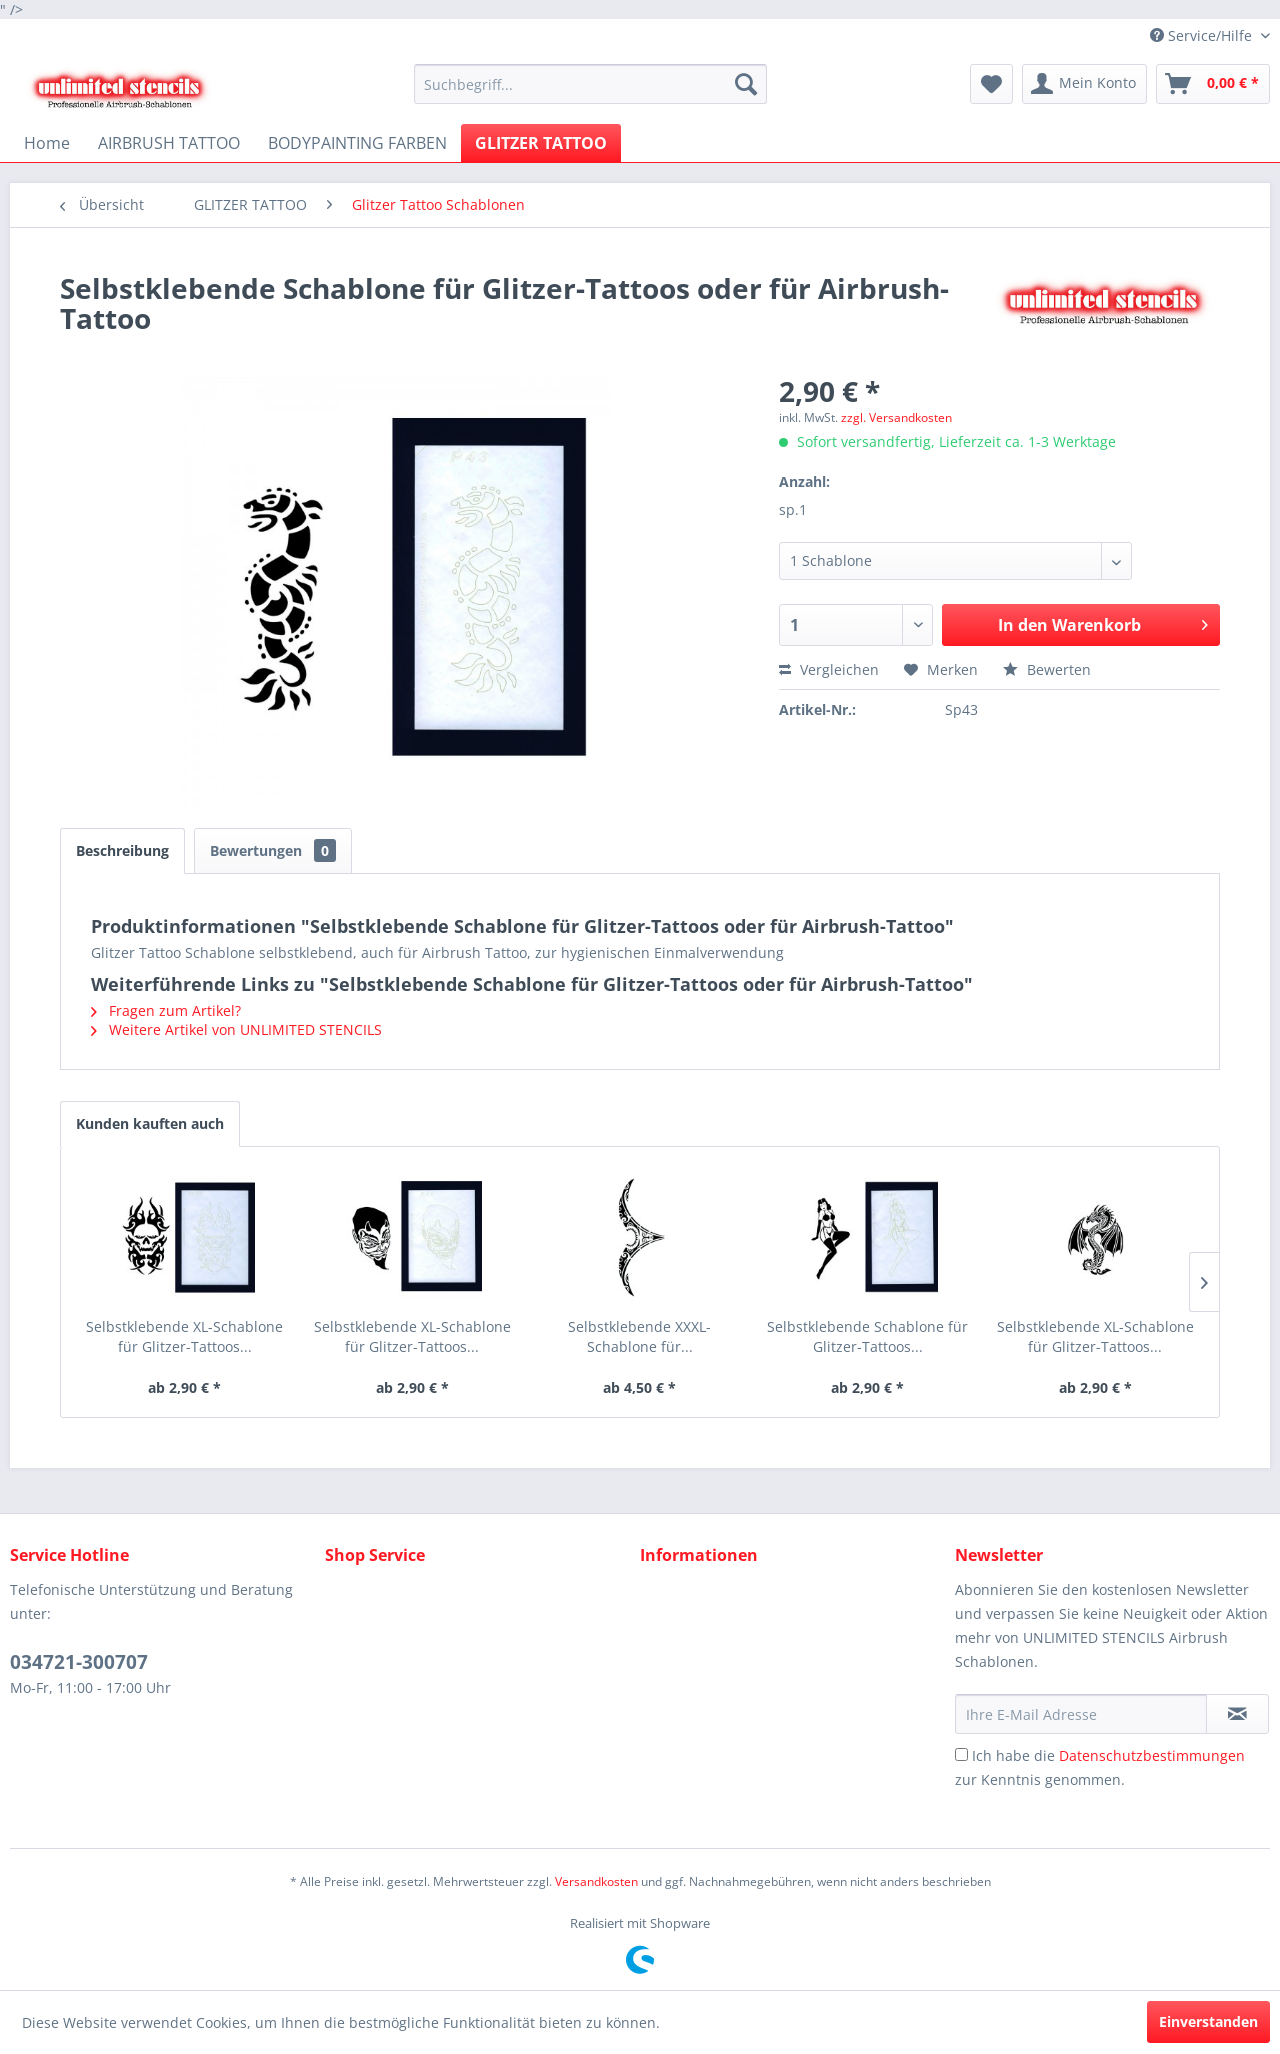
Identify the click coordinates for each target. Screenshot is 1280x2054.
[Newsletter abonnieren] (1237, 1714)
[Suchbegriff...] (590, 84)
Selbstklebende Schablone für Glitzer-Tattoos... (867, 1336)
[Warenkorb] (1213, 84)
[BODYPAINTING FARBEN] (357, 143)
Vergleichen (829, 669)
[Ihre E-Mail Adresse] (1081, 1714)
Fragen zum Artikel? (166, 1010)
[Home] (47, 143)
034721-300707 (79, 1662)
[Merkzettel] (991, 84)
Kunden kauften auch (150, 1123)
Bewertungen (273, 850)
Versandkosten (596, 1881)
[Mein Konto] (1084, 84)
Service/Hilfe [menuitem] (1203, 35)
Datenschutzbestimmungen (1152, 1755)
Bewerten (1047, 669)
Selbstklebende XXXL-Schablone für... (639, 1336)
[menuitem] (590, 84)
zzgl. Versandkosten (896, 417)
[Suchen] (746, 84)
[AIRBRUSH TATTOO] (169, 143)
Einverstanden (1208, 2021)
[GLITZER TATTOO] (541, 143)
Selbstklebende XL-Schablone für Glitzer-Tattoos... (184, 1336)
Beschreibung (122, 850)
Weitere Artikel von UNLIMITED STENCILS (236, 1029)
